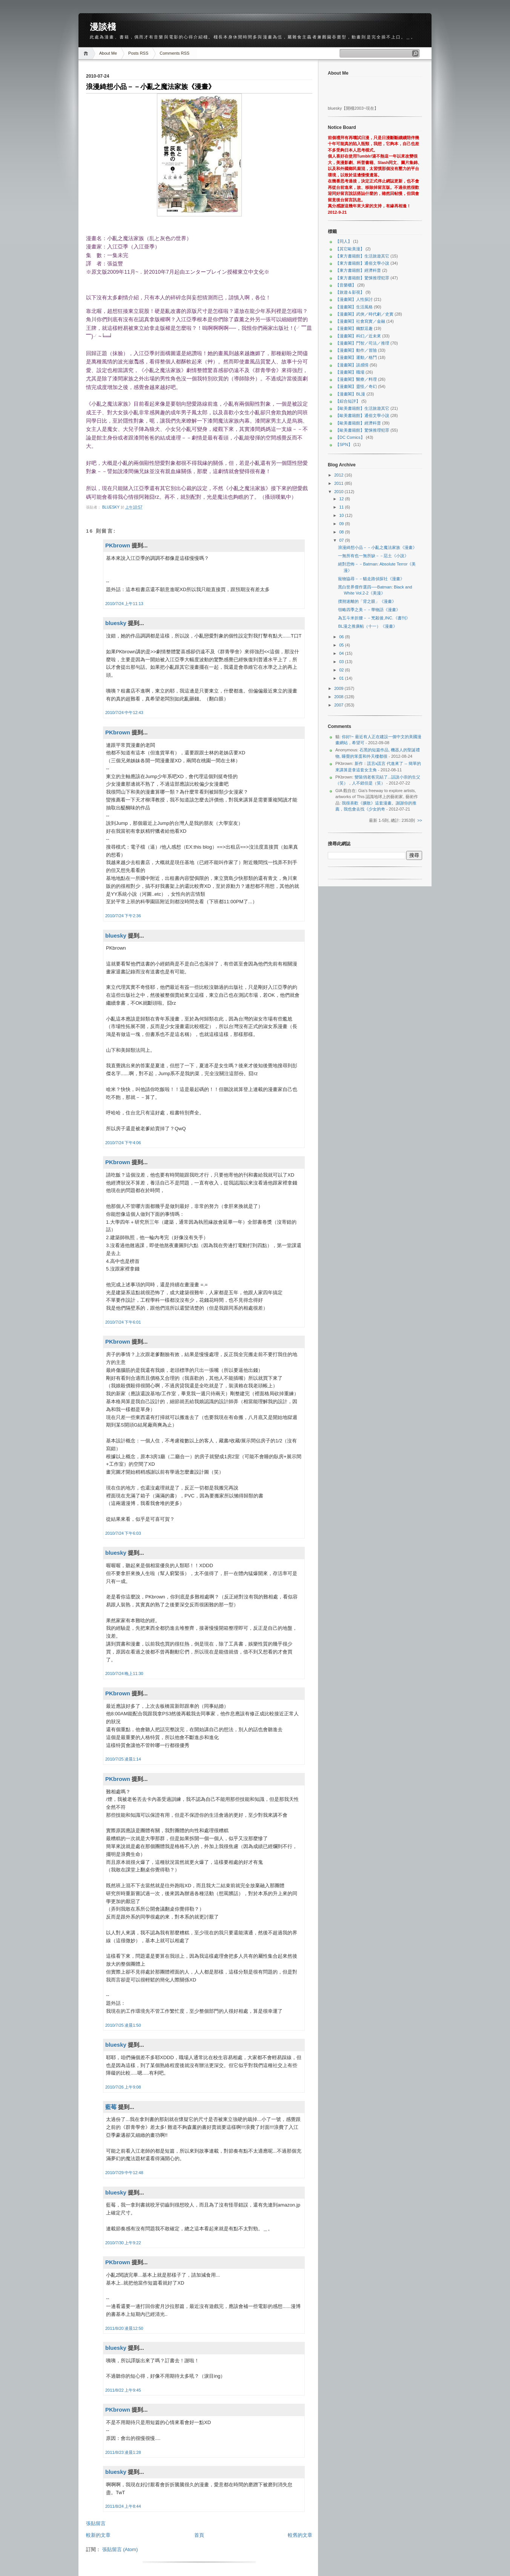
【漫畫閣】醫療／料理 (356, 379)
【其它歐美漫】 (349, 249)
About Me (108, 53)
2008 (339, 696)
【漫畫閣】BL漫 (350, 394)
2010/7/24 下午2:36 (123, 915)
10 (342, 515)
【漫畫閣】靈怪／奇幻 (356, 386)
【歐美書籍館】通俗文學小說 (362, 415)
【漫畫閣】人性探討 (354, 299)
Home (86, 53)
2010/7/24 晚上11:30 (124, 1673)
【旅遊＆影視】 (349, 292)
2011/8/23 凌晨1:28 (123, 2452)
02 (342, 670)
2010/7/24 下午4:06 (123, 1142)
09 (342, 523)
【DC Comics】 (350, 437)
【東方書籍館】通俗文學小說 (362, 263)
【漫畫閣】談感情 (352, 365)
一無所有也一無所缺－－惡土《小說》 (373, 555)
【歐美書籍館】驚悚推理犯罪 (362, 430)
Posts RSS (138, 53)
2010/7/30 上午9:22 (123, 2242)
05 (342, 645)
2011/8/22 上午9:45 (123, 2390)
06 (342, 636)
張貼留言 (96, 2523)
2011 (339, 483)
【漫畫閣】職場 (349, 372)
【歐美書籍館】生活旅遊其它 (362, 408)
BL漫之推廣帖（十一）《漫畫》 (367, 626)
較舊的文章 (300, 2535)
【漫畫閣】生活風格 (354, 307)
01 (342, 678)
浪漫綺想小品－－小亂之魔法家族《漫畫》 (377, 547)
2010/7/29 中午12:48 (124, 2172)
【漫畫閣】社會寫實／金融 (360, 321)
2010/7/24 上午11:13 (124, 603)
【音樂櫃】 (345, 285)
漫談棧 (103, 27)
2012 (339, 475)
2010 (339, 491)
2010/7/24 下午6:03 (123, 1533)
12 (342, 499)
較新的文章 (98, 2535)
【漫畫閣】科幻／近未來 (358, 336)
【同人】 (343, 241)
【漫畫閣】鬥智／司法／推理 (362, 343)
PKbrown (117, 545)
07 (342, 540)
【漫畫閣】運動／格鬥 (356, 357)
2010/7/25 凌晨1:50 (123, 2025)
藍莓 (111, 2107)
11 (342, 507)
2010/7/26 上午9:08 (123, 2087)
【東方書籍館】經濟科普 (358, 270)
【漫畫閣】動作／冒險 (356, 350)
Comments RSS (174, 53)
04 (342, 653)
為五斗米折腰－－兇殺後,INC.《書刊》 (374, 618)
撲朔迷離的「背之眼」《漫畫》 (367, 601)
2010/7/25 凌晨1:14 (123, 1759)
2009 (339, 688)
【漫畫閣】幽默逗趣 (354, 328)
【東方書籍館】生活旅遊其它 (362, 256)
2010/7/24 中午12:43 (124, 712)
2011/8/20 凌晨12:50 (124, 2328)
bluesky (111, 507)
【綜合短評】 (347, 401)
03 (342, 661)
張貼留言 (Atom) (120, 2549)
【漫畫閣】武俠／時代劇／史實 (364, 314)
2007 (339, 705)
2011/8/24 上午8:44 (123, 2506)
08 (342, 532)
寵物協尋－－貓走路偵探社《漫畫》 (371, 578)
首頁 (199, 2535)
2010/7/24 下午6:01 (123, 1322)
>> (419, 820)
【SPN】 (343, 444)
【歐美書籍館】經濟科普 (358, 423)
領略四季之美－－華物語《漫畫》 (369, 609)
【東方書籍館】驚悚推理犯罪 (362, 278)
